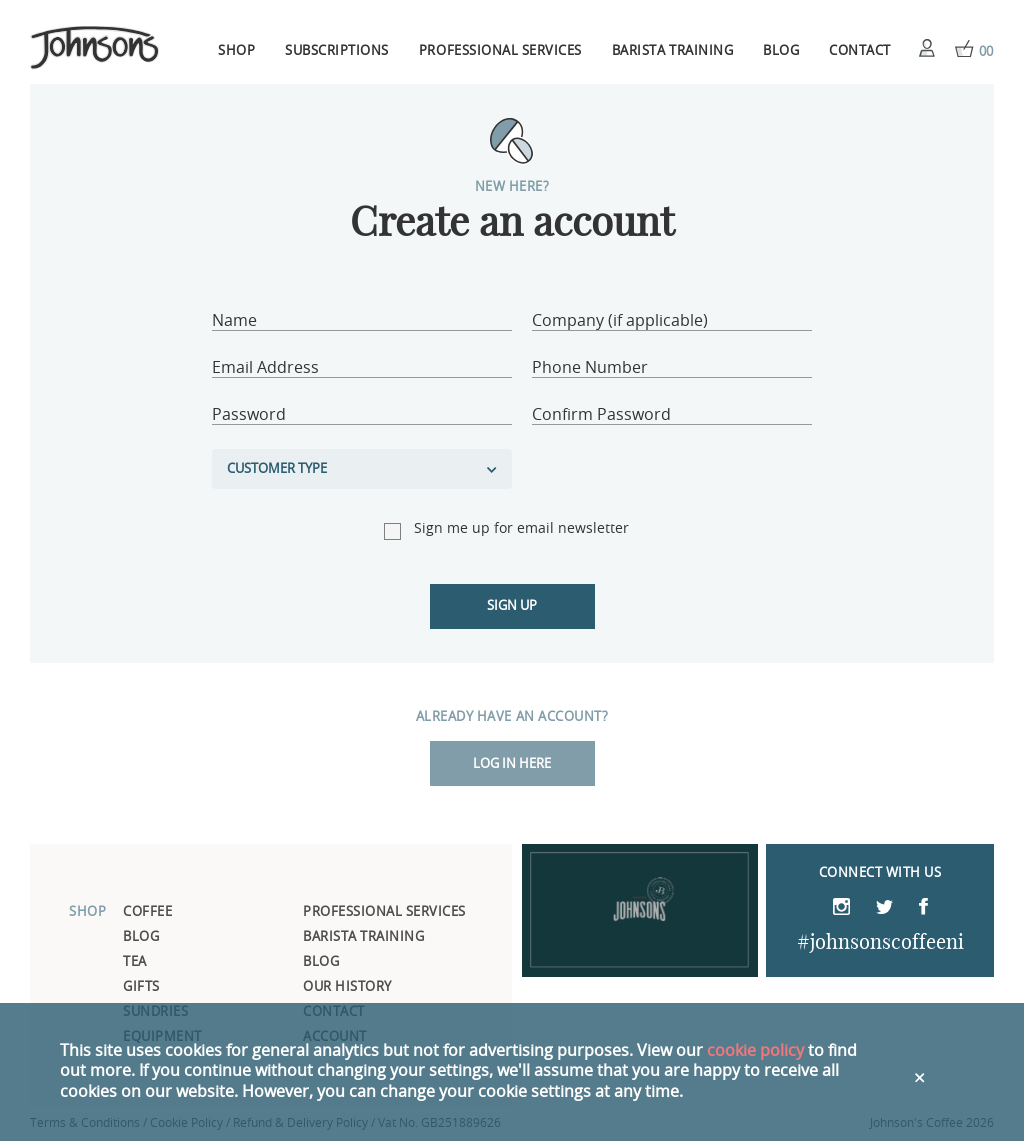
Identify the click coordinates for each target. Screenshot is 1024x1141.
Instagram (841, 908)
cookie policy (755, 1051)
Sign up (512, 606)
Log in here (512, 764)
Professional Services (500, 51)
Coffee (147, 912)
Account (927, 48)
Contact (860, 51)
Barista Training (672, 51)
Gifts (141, 987)
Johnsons (95, 49)
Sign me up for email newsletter (521, 529)
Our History (347, 987)
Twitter (884, 910)
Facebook (923, 908)
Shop (236, 51)
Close (921, 1072)
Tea (135, 962)
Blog (781, 51)
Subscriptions (337, 51)
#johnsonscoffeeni (880, 943)
